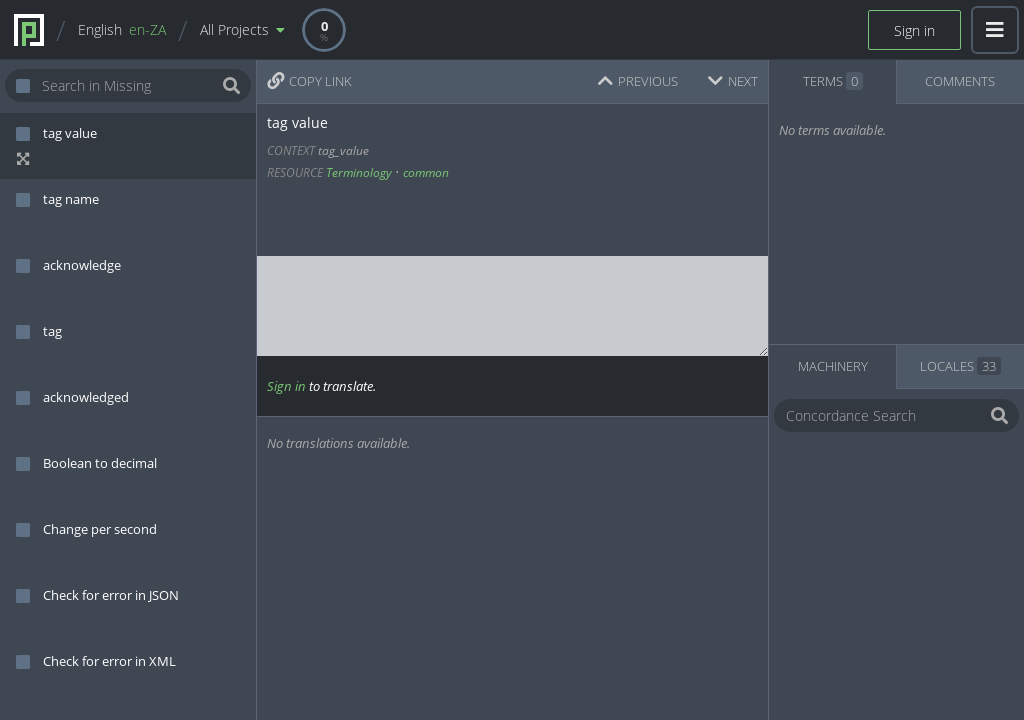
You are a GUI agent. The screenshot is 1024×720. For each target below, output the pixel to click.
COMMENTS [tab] (960, 81)
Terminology (359, 172)
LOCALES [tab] (960, 366)
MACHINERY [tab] (833, 366)
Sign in (914, 30)
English (122, 29)
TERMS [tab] (833, 81)
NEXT (733, 81)
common (426, 172)
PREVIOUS (638, 81)
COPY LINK (309, 81)
